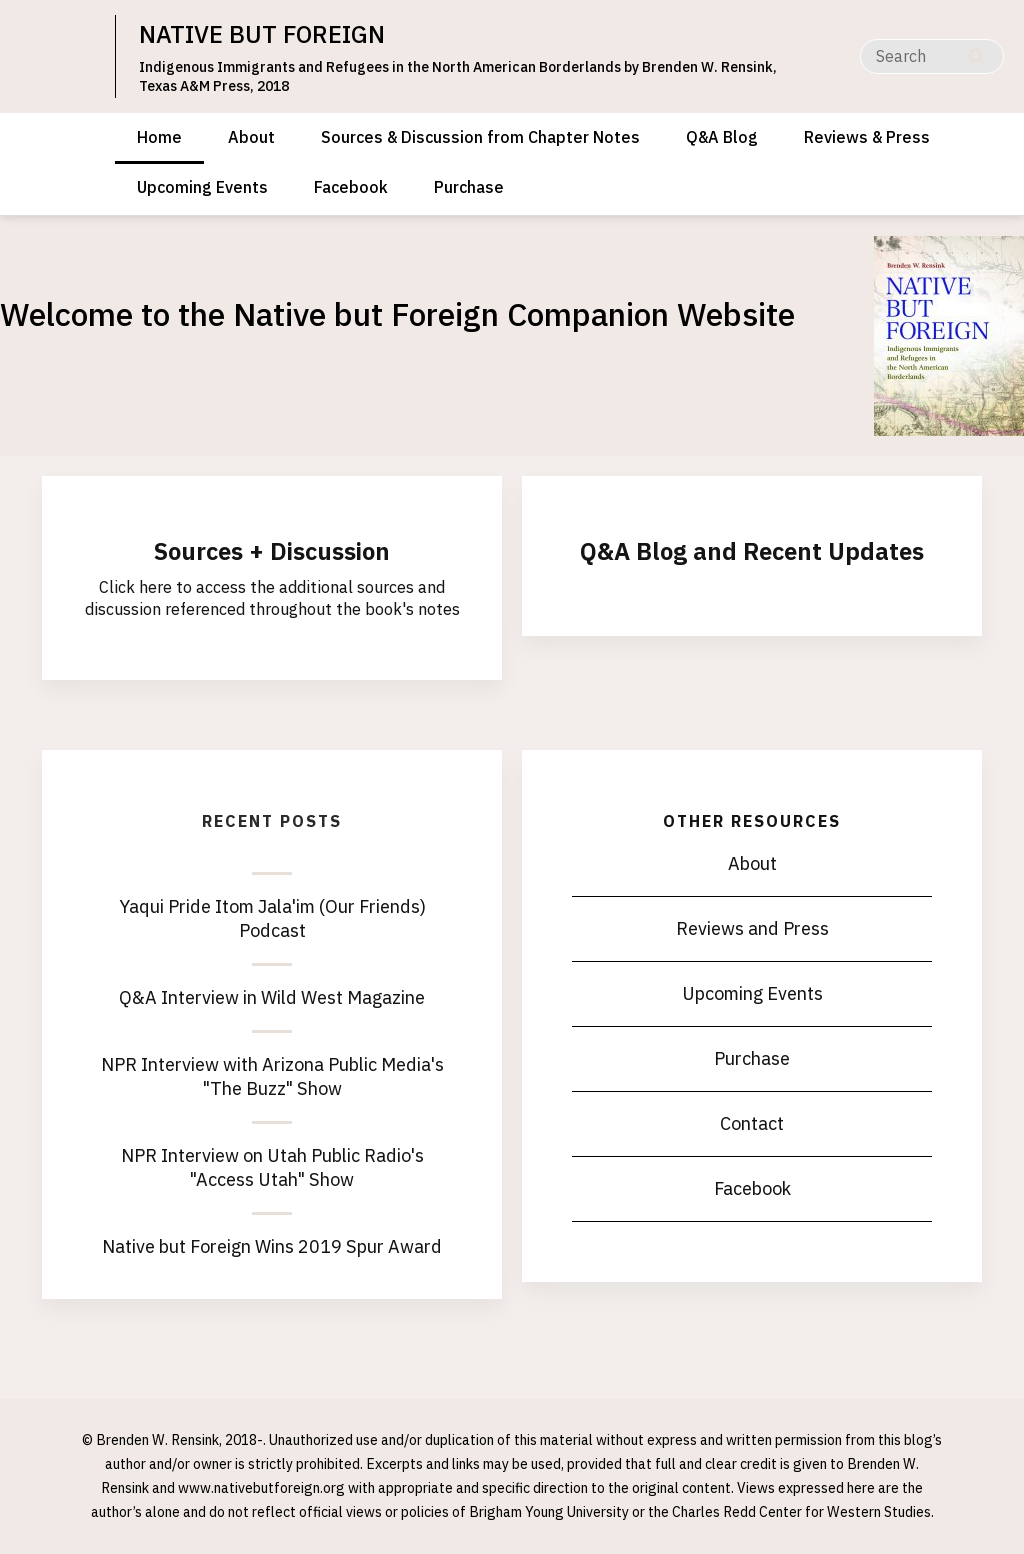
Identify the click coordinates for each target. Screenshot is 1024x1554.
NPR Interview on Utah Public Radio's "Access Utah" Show (272, 1167)
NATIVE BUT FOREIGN (262, 34)
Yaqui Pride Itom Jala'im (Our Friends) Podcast (272, 918)
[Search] (932, 56)
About (251, 137)
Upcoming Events (202, 187)
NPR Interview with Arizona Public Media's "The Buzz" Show (272, 1076)
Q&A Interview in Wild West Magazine (272, 997)
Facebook (351, 187)
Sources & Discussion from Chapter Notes (480, 137)
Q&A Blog (722, 137)
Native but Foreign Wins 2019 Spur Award (272, 1246)
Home (159, 137)
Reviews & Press (867, 137)
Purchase (469, 187)
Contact (752, 1123)
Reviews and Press (752, 928)
